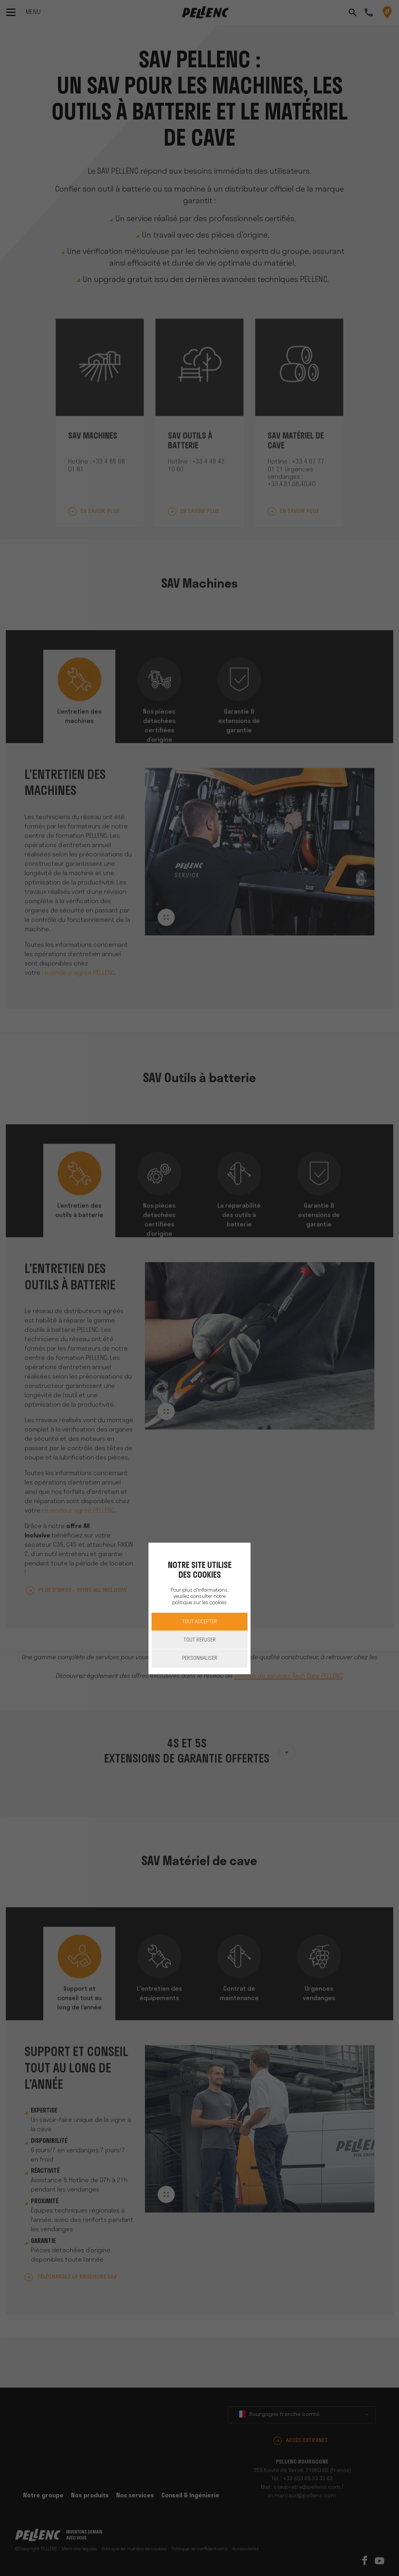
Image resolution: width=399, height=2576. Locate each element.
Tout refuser (200, 1640)
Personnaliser (199, 1658)
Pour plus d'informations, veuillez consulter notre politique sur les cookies (199, 1596)
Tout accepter (199, 1622)
